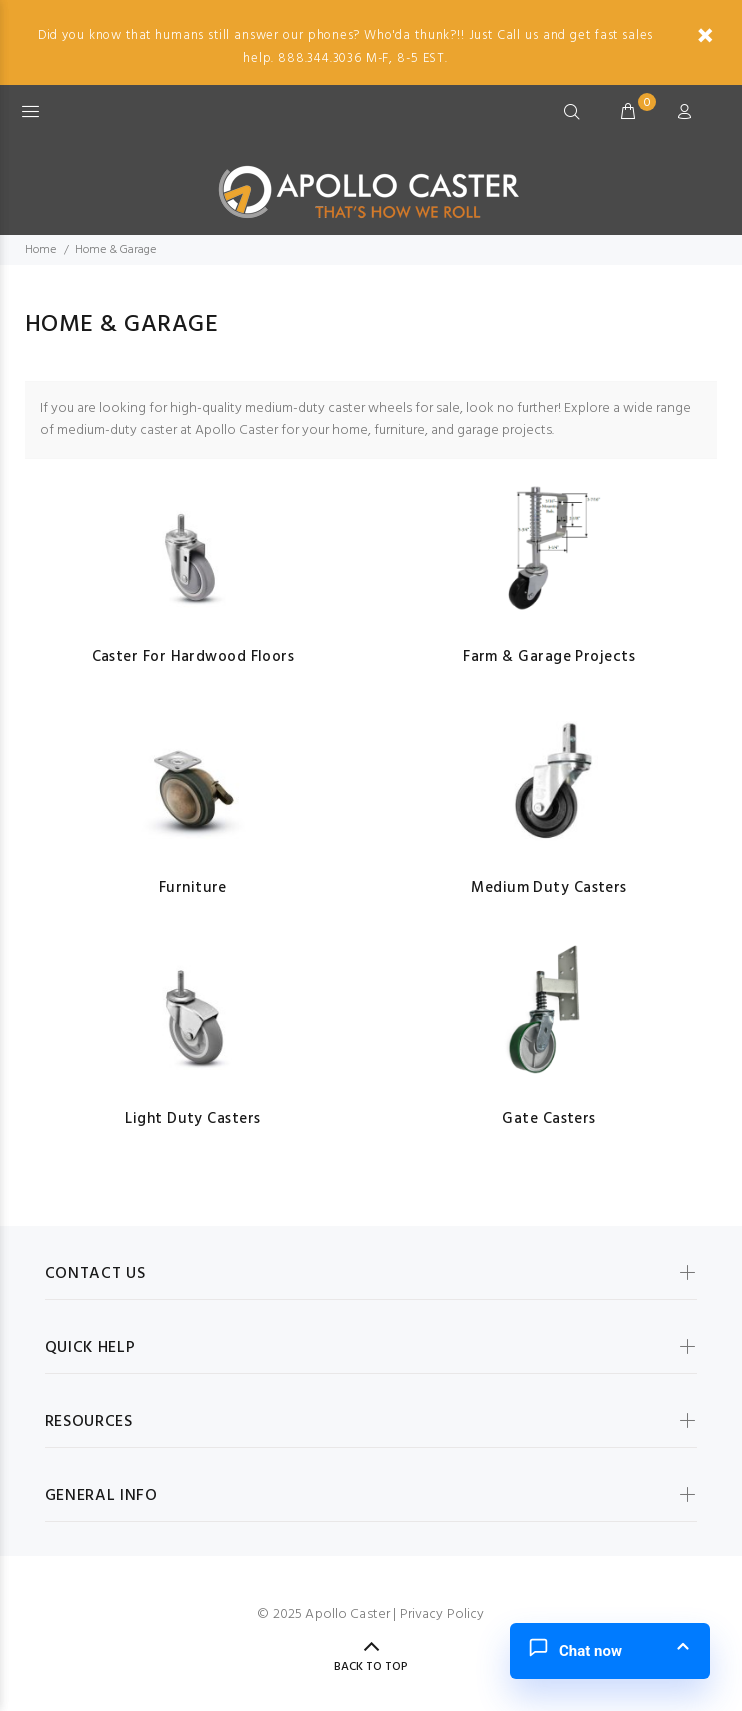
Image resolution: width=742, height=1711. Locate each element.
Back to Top (371, 1667)
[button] (610, 1651)
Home (40, 250)
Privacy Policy (442, 1614)
